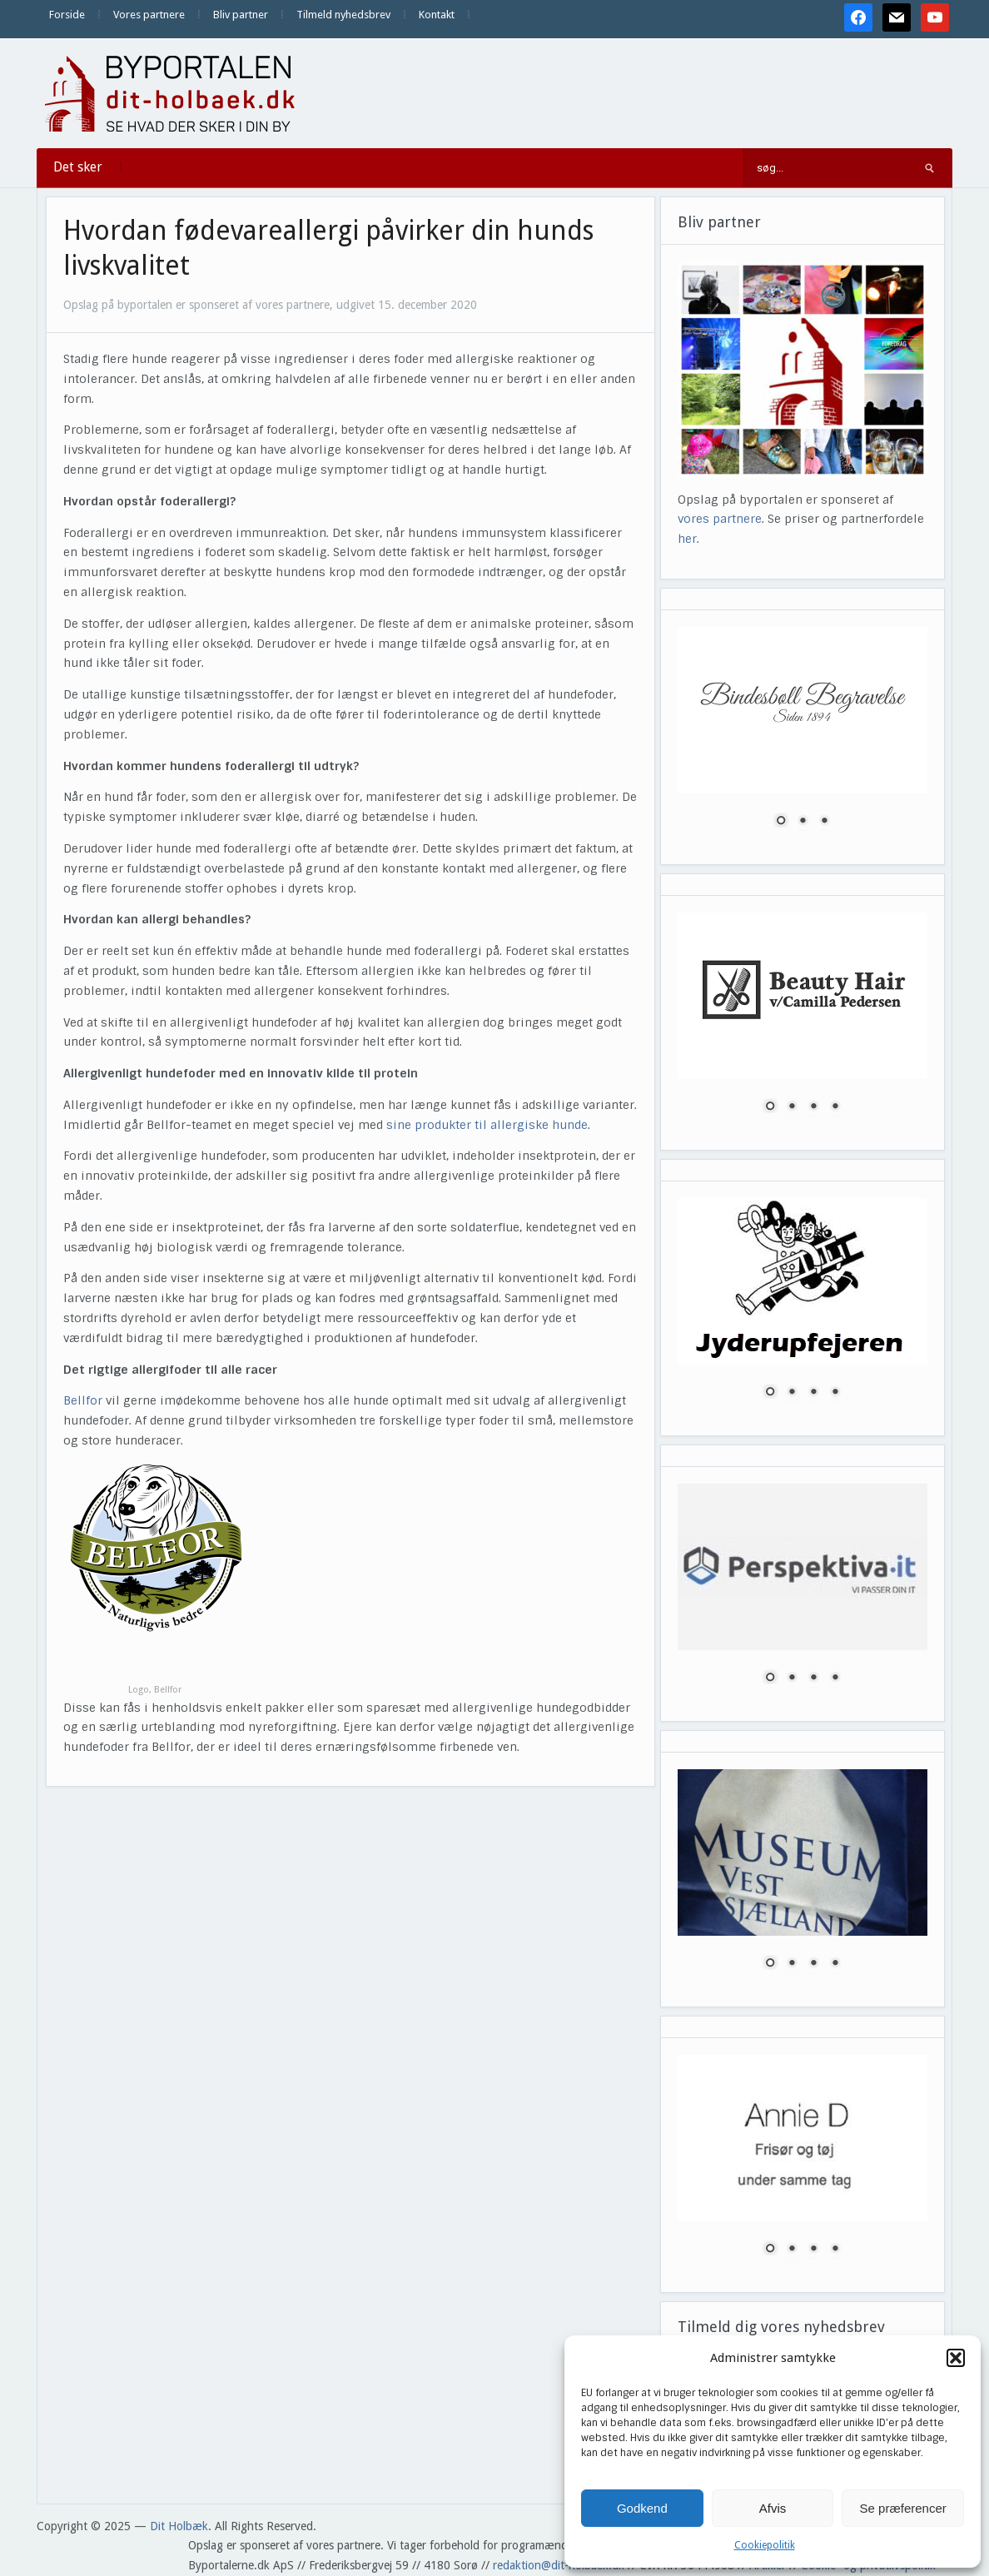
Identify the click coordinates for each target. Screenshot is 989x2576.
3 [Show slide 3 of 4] (813, 1107)
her (687, 538)
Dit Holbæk (179, 2526)
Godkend (642, 2508)
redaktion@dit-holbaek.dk (558, 2565)
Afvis (773, 2508)
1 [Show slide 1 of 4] (770, 1107)
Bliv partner (240, 14)
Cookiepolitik (764, 2545)
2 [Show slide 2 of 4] (792, 1107)
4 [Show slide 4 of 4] (835, 1107)
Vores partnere (149, 14)
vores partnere (720, 518)
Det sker (77, 167)
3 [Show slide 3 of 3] (824, 822)
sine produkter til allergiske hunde (487, 1124)
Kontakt (437, 14)
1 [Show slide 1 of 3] (781, 822)
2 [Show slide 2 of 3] (802, 822)
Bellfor (82, 1400)
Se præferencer (903, 2508)
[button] (955, 2358)
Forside (67, 14)
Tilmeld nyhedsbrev (343, 14)
